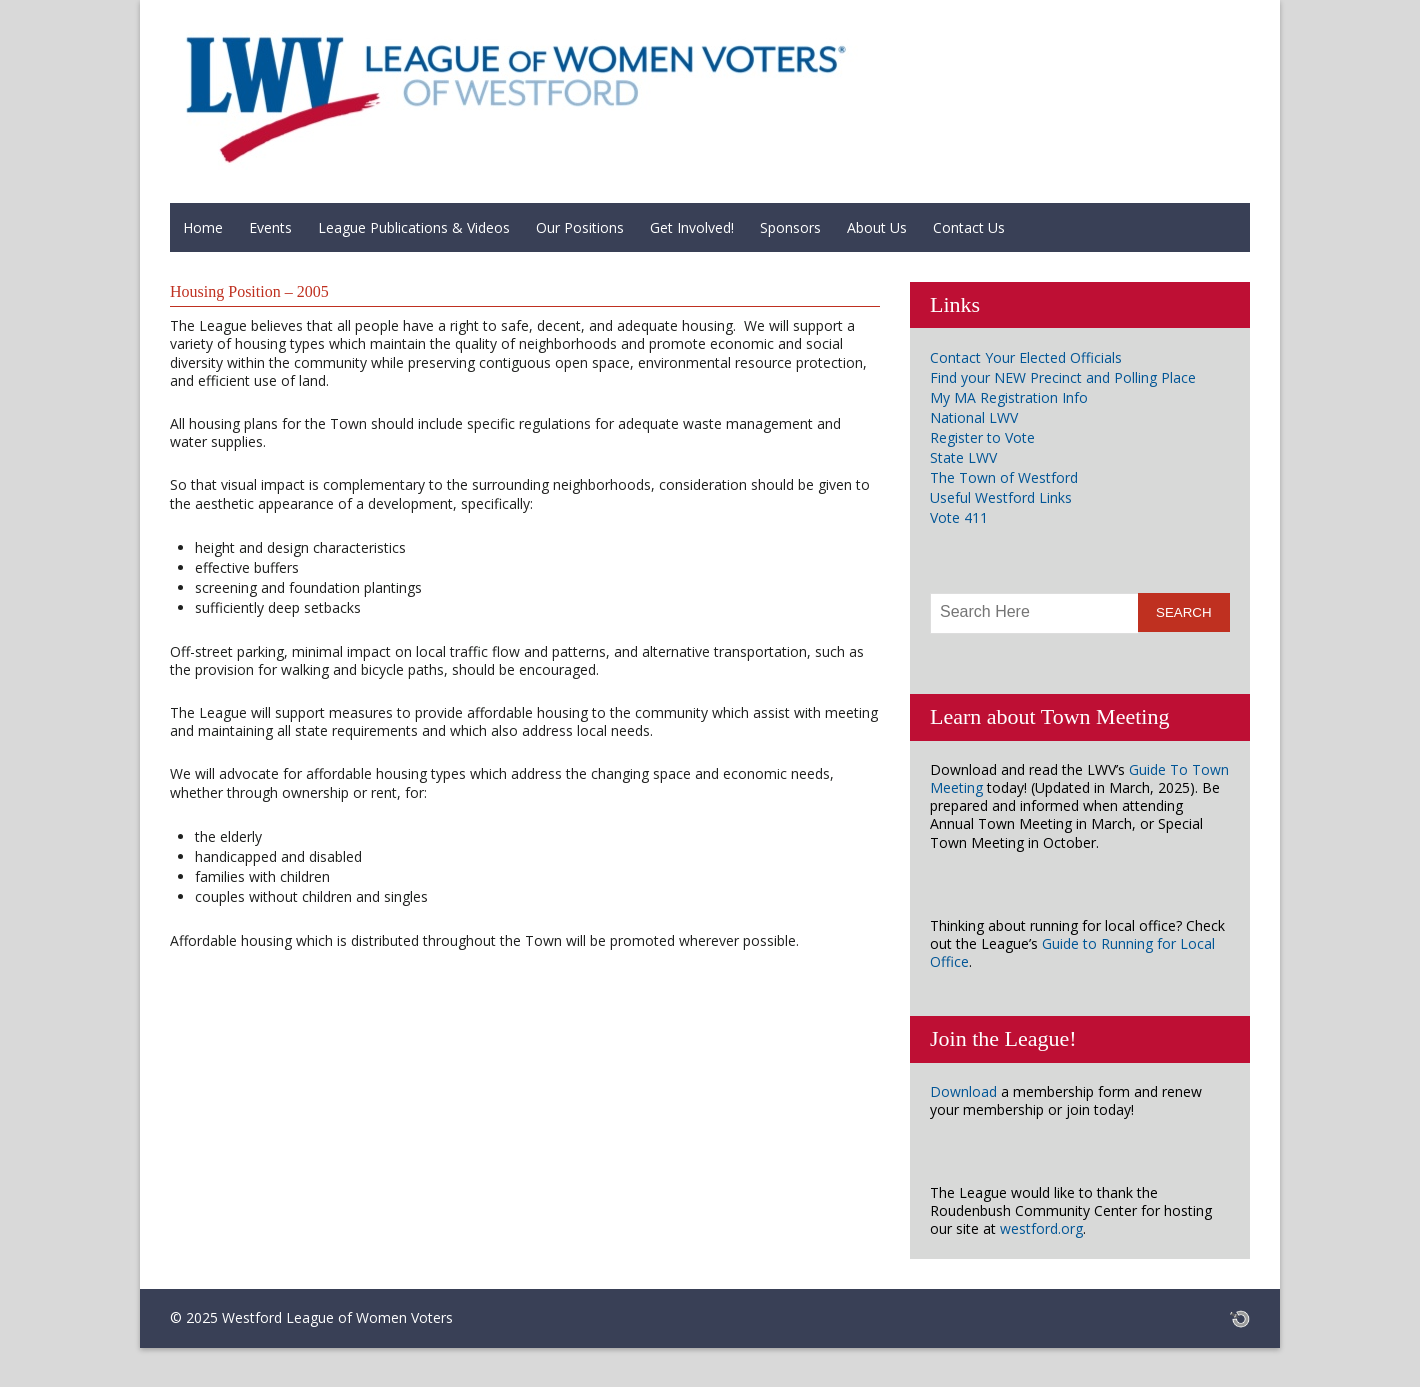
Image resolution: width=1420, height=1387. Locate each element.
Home (203, 227)
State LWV (963, 457)
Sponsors (790, 227)
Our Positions (580, 227)
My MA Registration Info (1009, 397)
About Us (877, 227)
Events (270, 227)
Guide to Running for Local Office (1072, 952)
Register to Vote (982, 437)
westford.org (1041, 1228)
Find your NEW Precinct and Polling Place (1063, 377)
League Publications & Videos (414, 227)
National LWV (974, 417)
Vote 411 (959, 517)
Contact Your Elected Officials (1026, 357)
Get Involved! (692, 227)
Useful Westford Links (1001, 497)
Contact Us (969, 227)
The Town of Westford (1004, 477)
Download (963, 1091)
